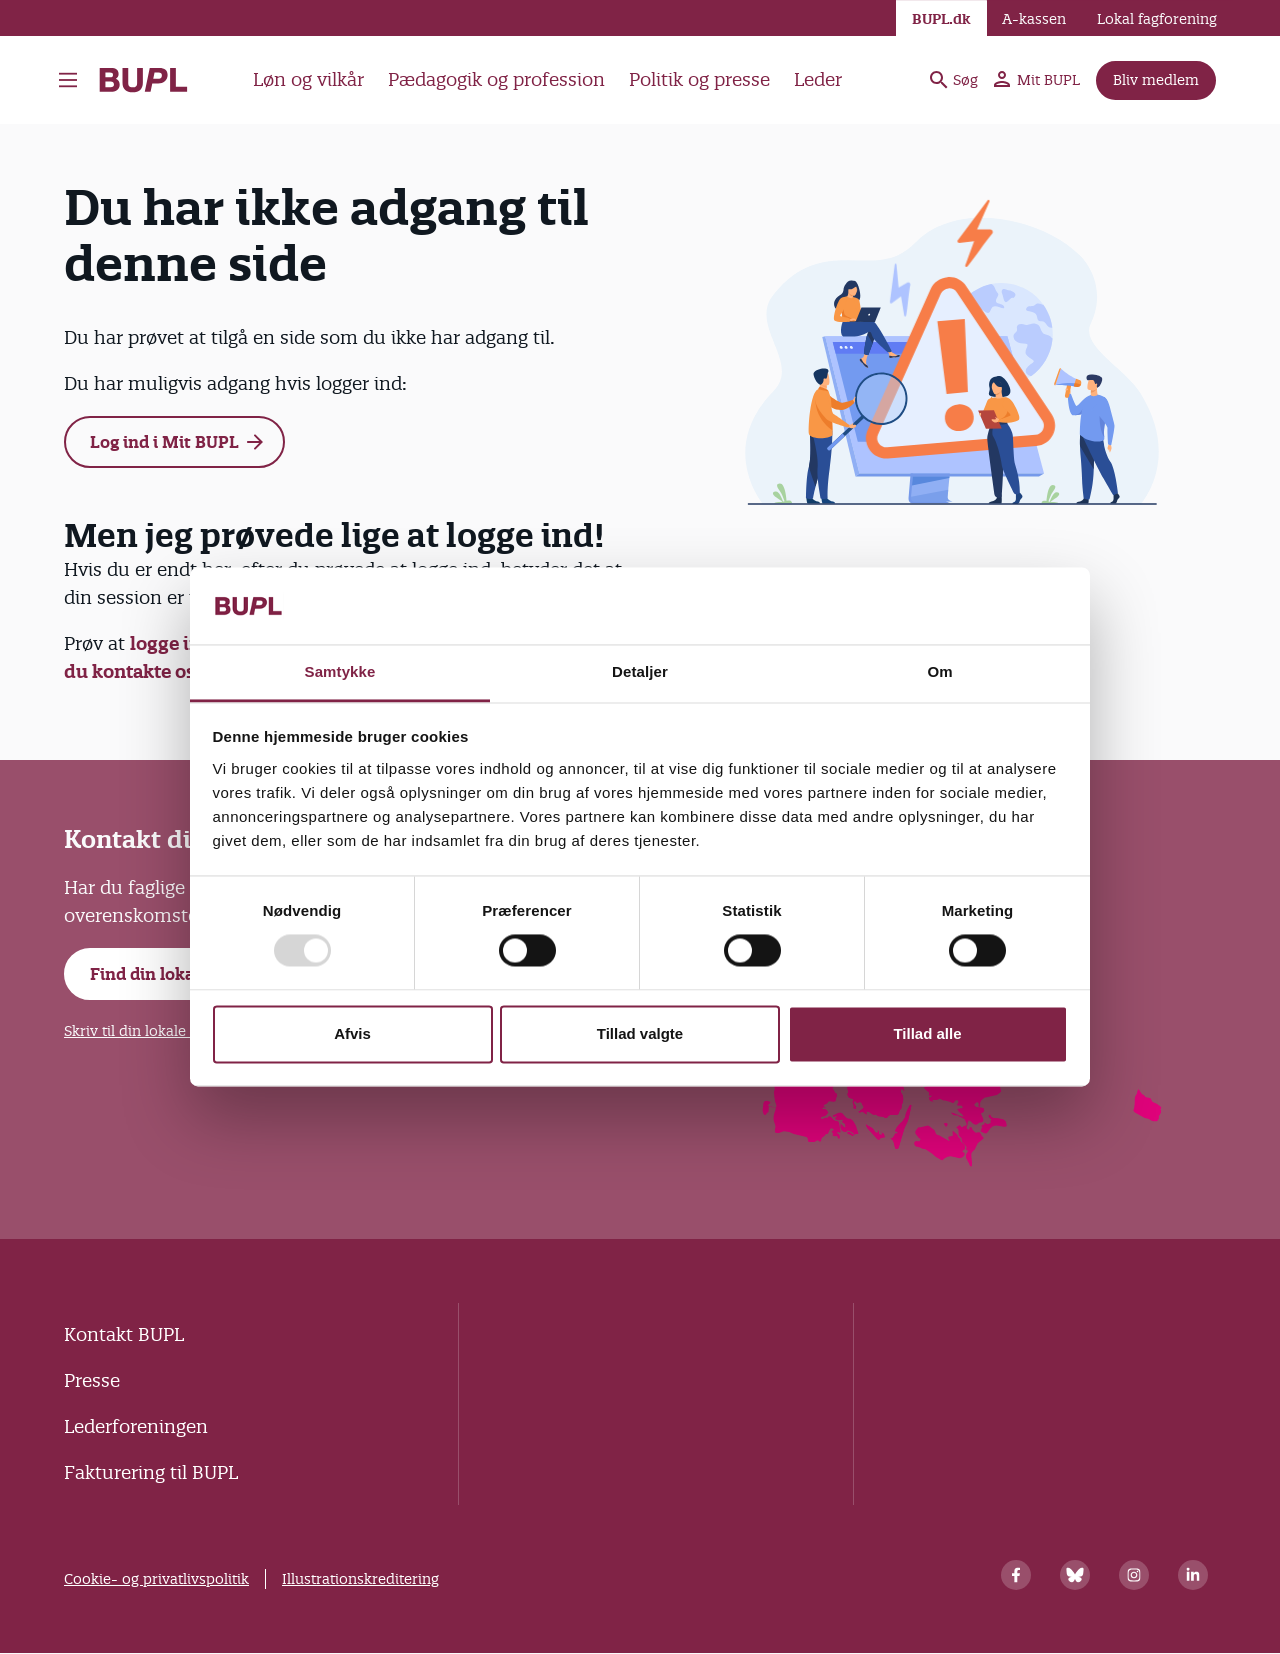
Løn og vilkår (308, 79)
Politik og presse (699, 79)
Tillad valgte (640, 1033)
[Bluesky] (1075, 1575)
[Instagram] (1134, 1575)
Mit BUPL (1037, 80)
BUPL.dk (941, 19)
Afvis (352, 1033)
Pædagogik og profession (496, 79)
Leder (818, 79)
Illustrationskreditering (360, 1579)
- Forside (143, 80)
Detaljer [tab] (640, 671)
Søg (954, 80)
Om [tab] (939, 671)
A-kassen (1034, 19)
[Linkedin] (1193, 1575)
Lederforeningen (136, 1426)
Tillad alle (927, 1033)
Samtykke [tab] (340, 671)
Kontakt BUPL (124, 1334)
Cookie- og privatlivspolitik (156, 1579)
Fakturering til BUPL (151, 1472)
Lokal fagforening (1157, 19)
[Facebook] (1016, 1575)
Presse (92, 1380)
